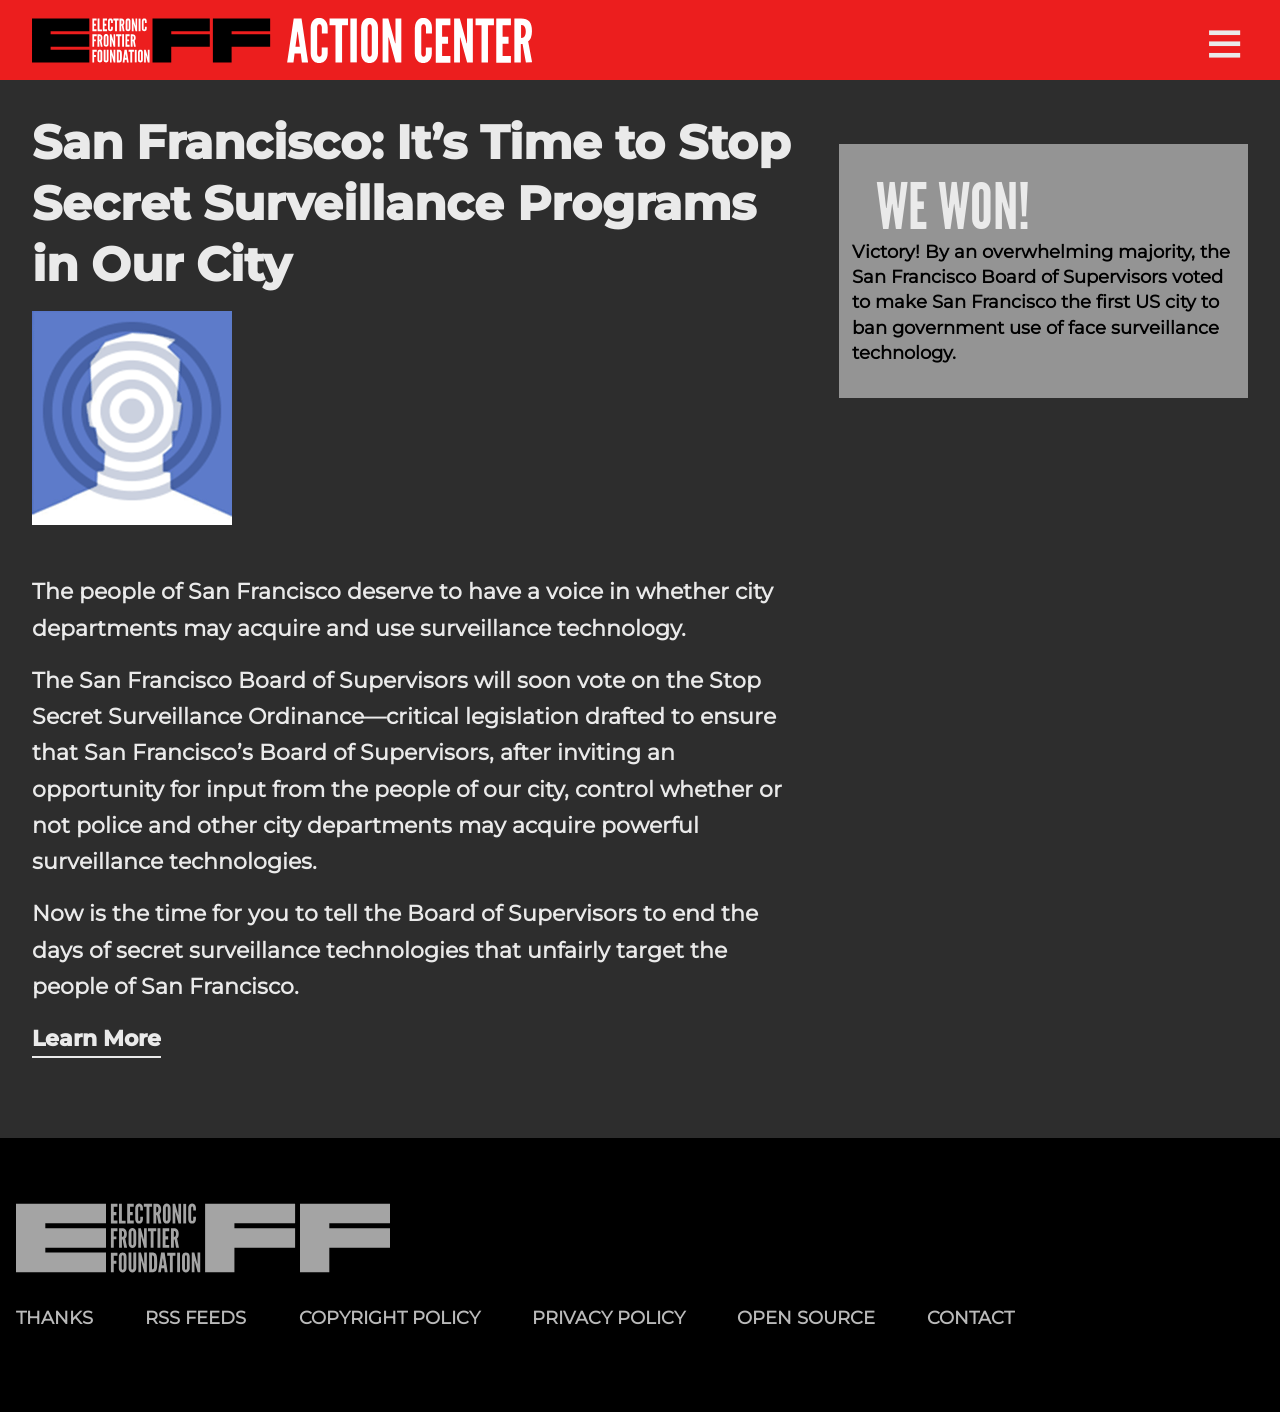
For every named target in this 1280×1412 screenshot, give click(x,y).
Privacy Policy (608, 1317)
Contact (970, 1317)
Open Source (806, 1317)
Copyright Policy (389, 1317)
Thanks (54, 1317)
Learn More (96, 1038)
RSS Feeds (195, 1317)
